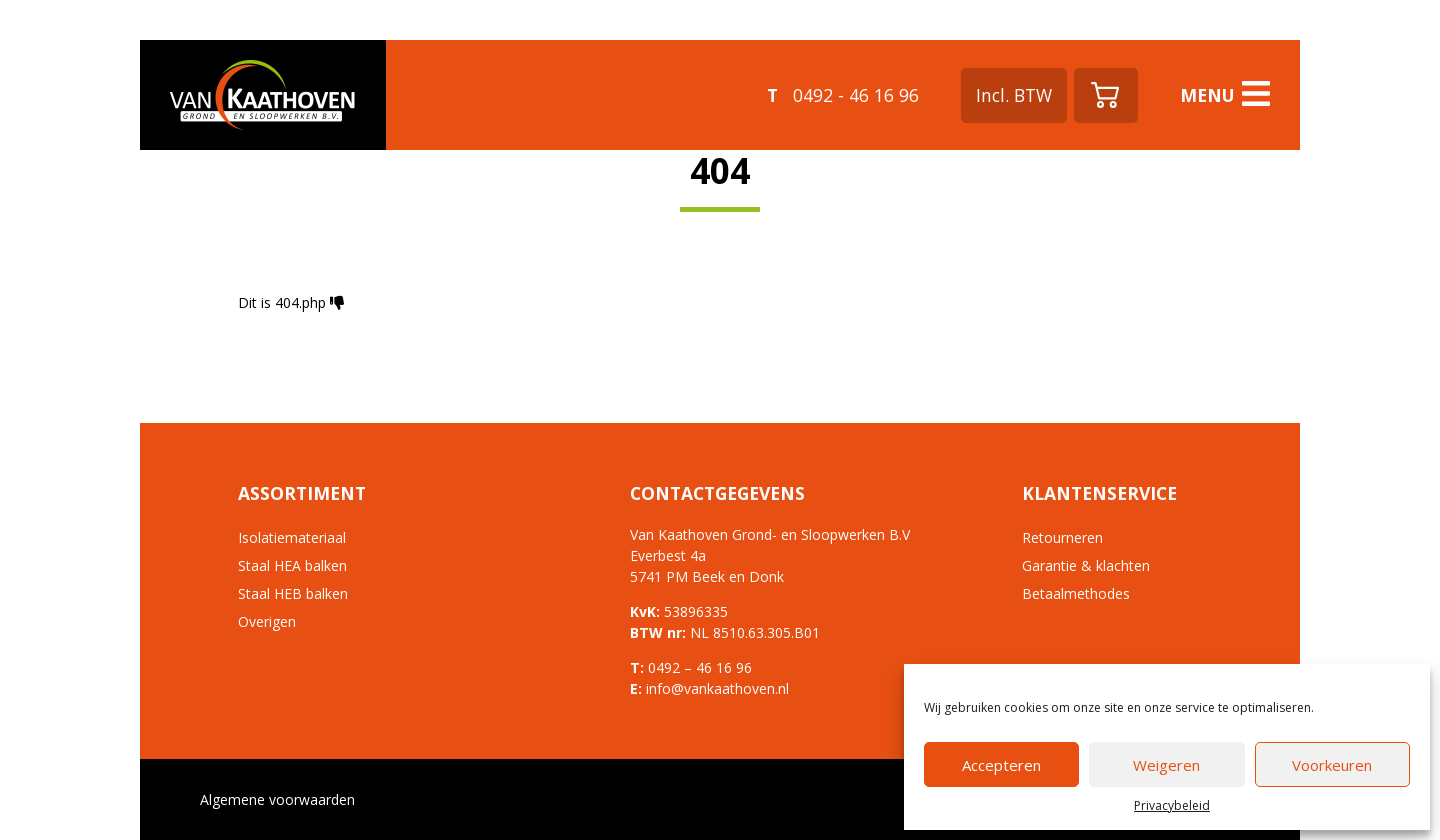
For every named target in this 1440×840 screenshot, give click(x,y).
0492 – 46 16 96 (700, 667)
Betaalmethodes (1076, 593)
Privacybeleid (1172, 805)
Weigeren (1166, 765)
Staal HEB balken (293, 593)
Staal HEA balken (292, 565)
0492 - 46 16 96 (843, 95)
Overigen (267, 621)
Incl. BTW (1014, 95)
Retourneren (1062, 537)
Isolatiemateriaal (292, 537)
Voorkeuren (1332, 765)
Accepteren (1001, 765)
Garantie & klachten (1086, 565)
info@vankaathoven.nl (717, 688)
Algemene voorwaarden (277, 799)
